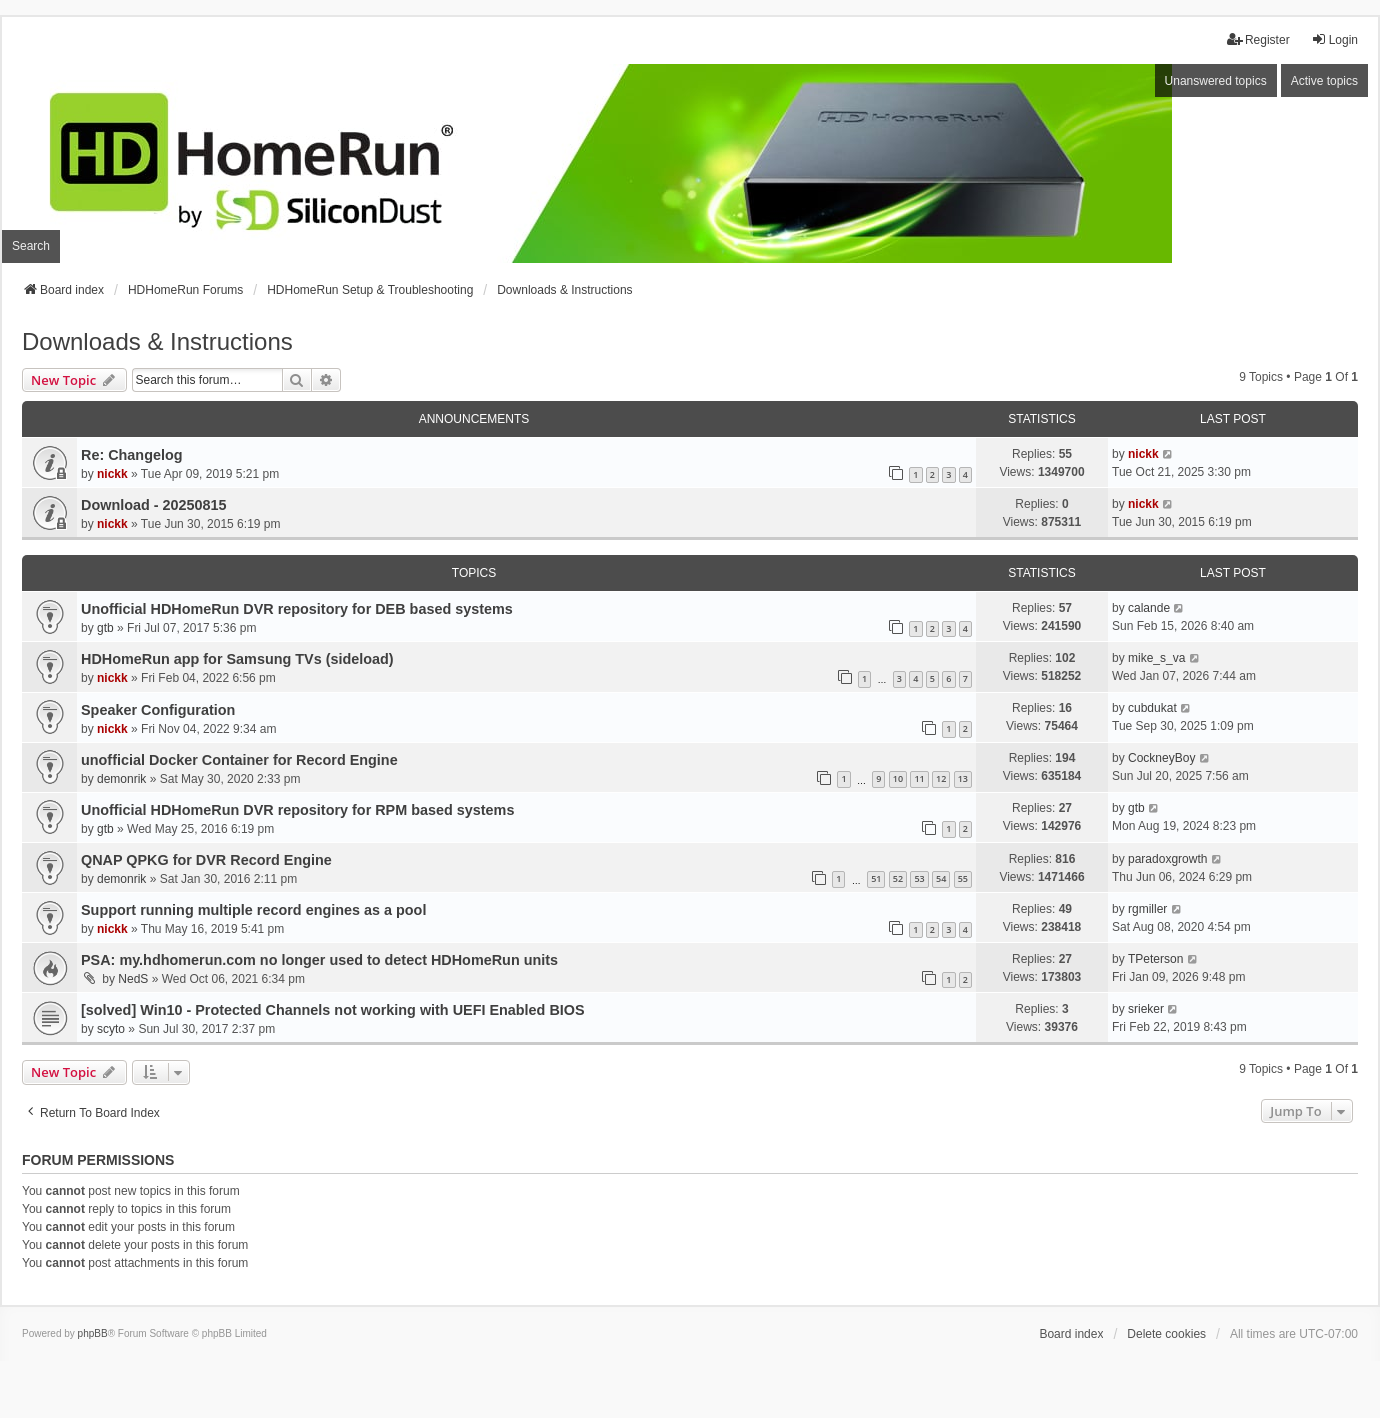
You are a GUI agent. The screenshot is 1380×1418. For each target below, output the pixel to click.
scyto (111, 1029)
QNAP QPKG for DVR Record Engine (206, 860)
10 (898, 778)
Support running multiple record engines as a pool (253, 910)
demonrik (121, 779)
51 (876, 878)
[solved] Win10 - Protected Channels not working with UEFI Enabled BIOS (333, 1010)
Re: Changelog (132, 455)
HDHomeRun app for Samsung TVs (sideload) (237, 659)
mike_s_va (1156, 658)
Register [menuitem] (1258, 39)
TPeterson (1155, 959)
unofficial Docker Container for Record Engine (239, 760)
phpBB (93, 1333)
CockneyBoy (1161, 758)
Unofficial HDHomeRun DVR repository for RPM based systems (297, 810)
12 (941, 778)
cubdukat (1152, 708)
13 (963, 778)
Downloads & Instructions (157, 341)
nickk (112, 474)
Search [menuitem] (31, 246)
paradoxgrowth (1167, 859)
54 (941, 878)
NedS (133, 979)
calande (1149, 608)
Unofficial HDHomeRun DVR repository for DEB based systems (297, 609)
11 (919, 778)
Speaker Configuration (158, 710)
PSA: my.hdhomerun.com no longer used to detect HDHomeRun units (319, 960)
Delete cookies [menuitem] (1166, 1334)
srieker (1146, 1009)
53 (919, 878)
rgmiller (1147, 909)
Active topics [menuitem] (1324, 81)
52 (898, 878)
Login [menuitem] (1334, 39)
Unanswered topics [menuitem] (1216, 81)
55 (963, 878)
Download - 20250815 (154, 505)
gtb (105, 628)
